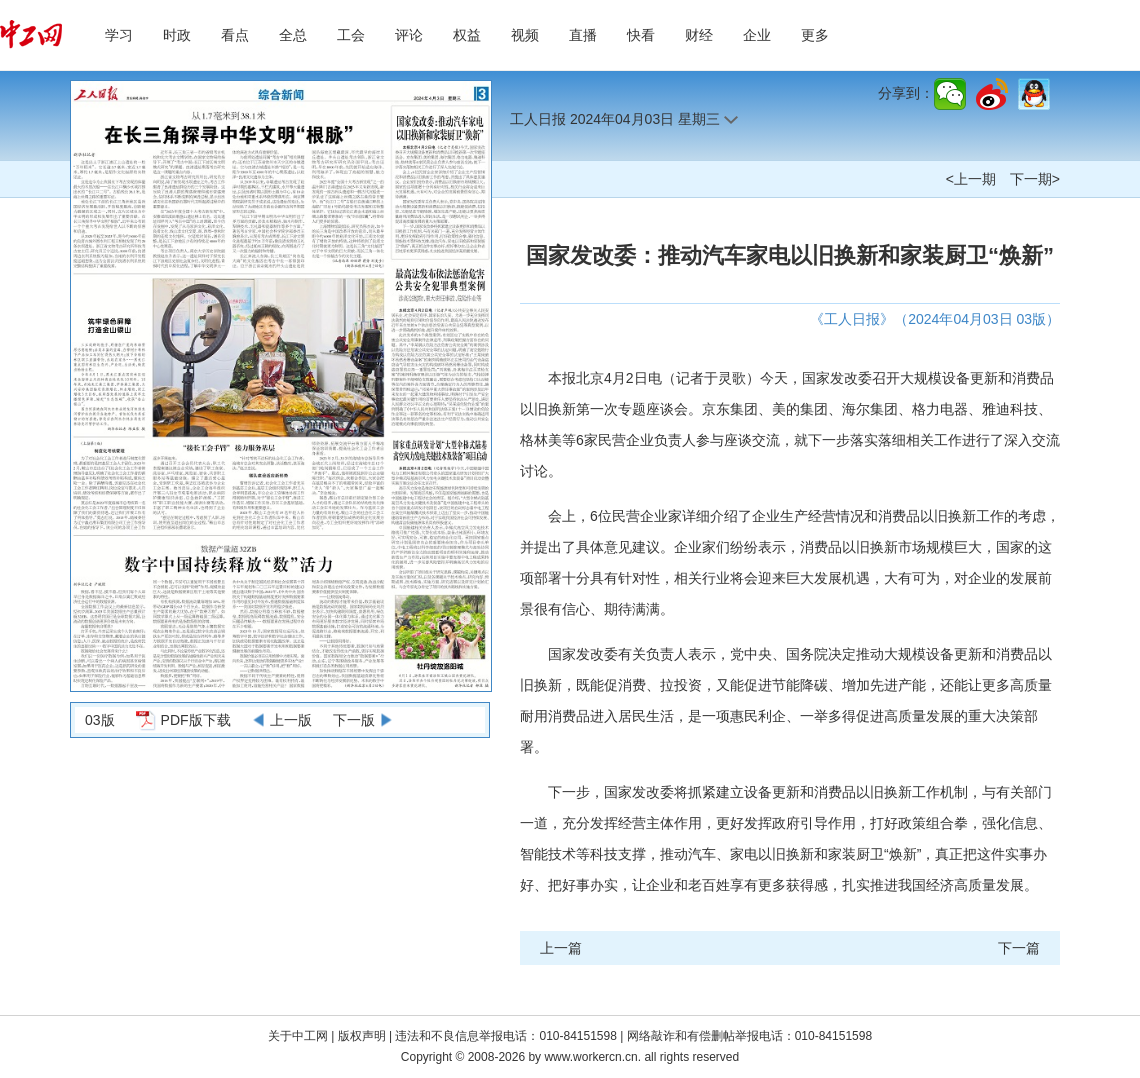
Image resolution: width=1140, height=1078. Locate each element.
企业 (757, 35)
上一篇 (561, 948)
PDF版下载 (196, 720)
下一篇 (1019, 948)
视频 (525, 35)
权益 (467, 35)
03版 (100, 720)
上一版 (291, 720)
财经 (699, 35)
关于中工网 (298, 1036)
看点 (235, 35)
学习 (119, 35)
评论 (409, 35)
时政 (177, 35)
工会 (351, 35)
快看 (641, 35)
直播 (583, 35)
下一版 (354, 720)
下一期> (1035, 179)
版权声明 (363, 1036)
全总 (293, 35)
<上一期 (971, 179)
